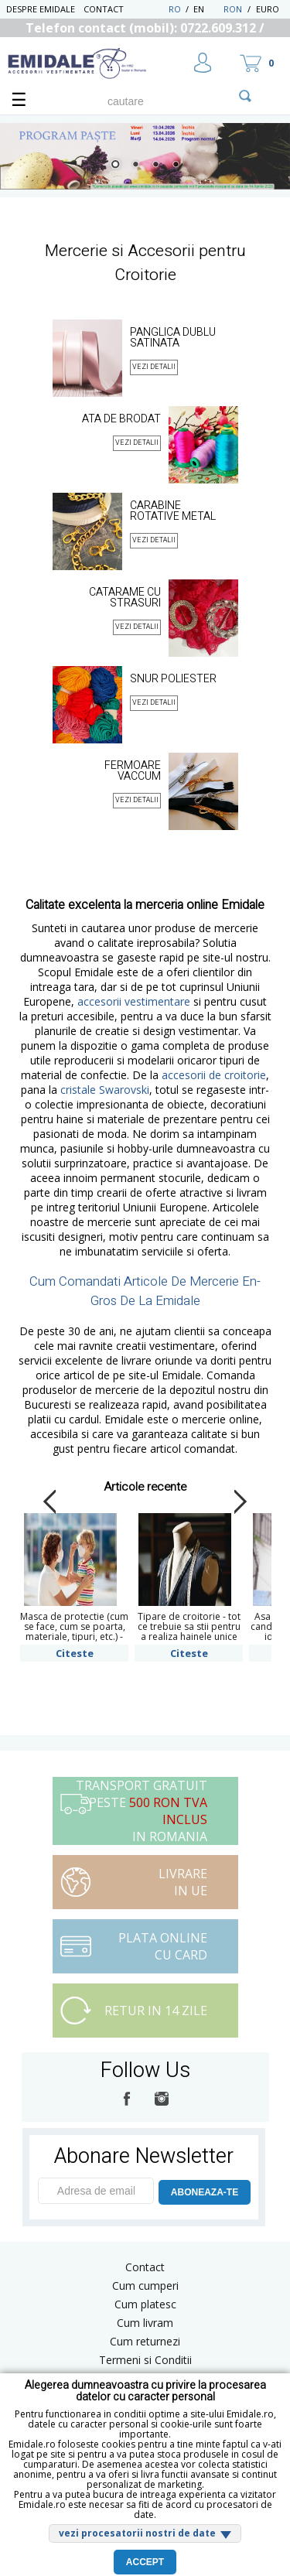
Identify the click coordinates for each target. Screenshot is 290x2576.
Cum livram (145, 2322)
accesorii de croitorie (214, 1075)
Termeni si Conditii (145, 2359)
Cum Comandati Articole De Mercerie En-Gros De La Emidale (145, 1291)
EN (206, 9)
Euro (267, 9)
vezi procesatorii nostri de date (137, 2533)
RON (232, 9)
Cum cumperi (145, 2285)
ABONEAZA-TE (204, 2192)
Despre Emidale (40, 9)
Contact (104, 9)
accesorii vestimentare (133, 1001)
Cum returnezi (145, 2341)
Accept (145, 2562)
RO (175, 9)
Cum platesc (145, 2304)
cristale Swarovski (104, 1089)
